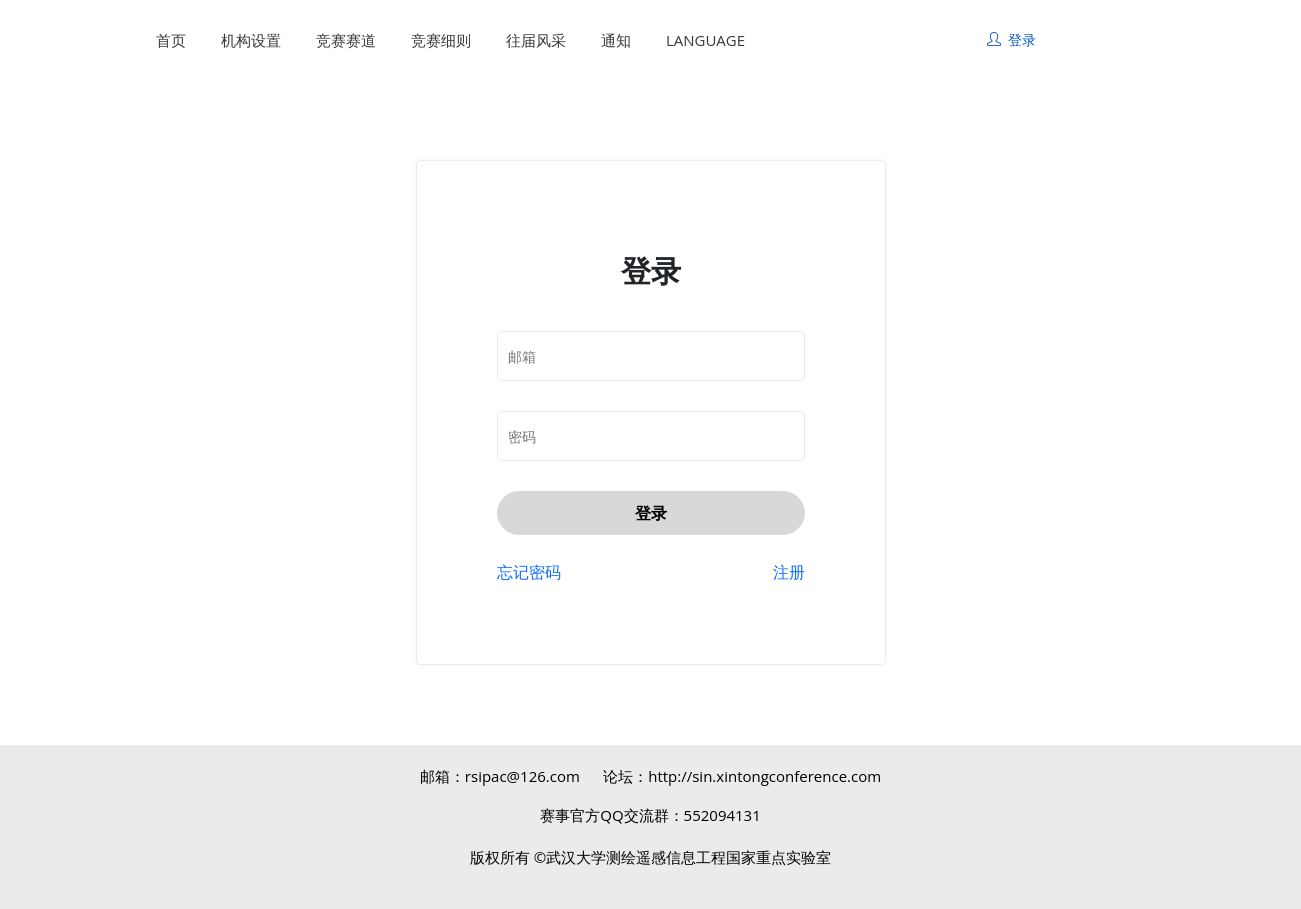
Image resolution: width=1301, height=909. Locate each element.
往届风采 (536, 40)
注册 (789, 572)
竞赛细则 (441, 40)
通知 (616, 40)
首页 (171, 40)
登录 (651, 513)
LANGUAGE (705, 40)
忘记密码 (529, 572)
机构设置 (251, 40)
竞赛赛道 (346, 40)
